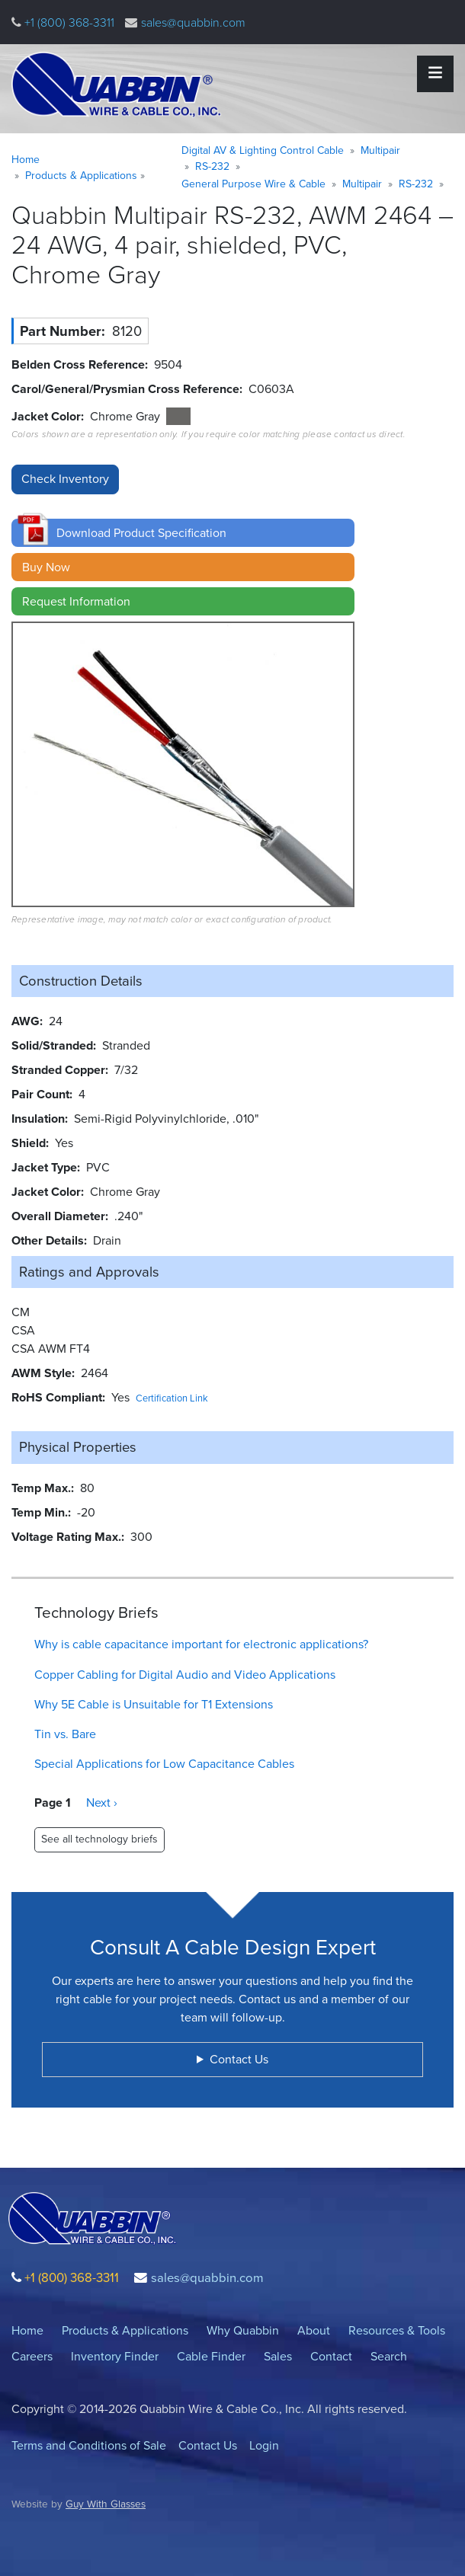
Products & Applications (81, 176)
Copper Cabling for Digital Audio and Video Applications (184, 1674)
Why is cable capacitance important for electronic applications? (201, 1644)
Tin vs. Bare (65, 1734)
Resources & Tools (396, 2330)
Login (264, 2445)
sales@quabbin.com (193, 22)
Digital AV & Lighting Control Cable (262, 150)
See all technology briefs (99, 1839)
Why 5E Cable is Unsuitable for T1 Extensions (153, 1704)
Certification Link (172, 1398)
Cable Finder (211, 2356)
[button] (182, 533)
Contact (331, 2356)
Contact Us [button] (239, 2059)
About (313, 2330)
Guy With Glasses (106, 2503)
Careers (32, 2356)
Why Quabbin (243, 2330)
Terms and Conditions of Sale (88, 2445)
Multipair (380, 150)
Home (25, 160)
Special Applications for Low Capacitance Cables (164, 1763)
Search (388, 2356)
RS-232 (212, 166)
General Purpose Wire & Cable (253, 184)
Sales (278, 2356)
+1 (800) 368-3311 (67, 22)
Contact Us (207, 2445)
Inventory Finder (115, 2356)
